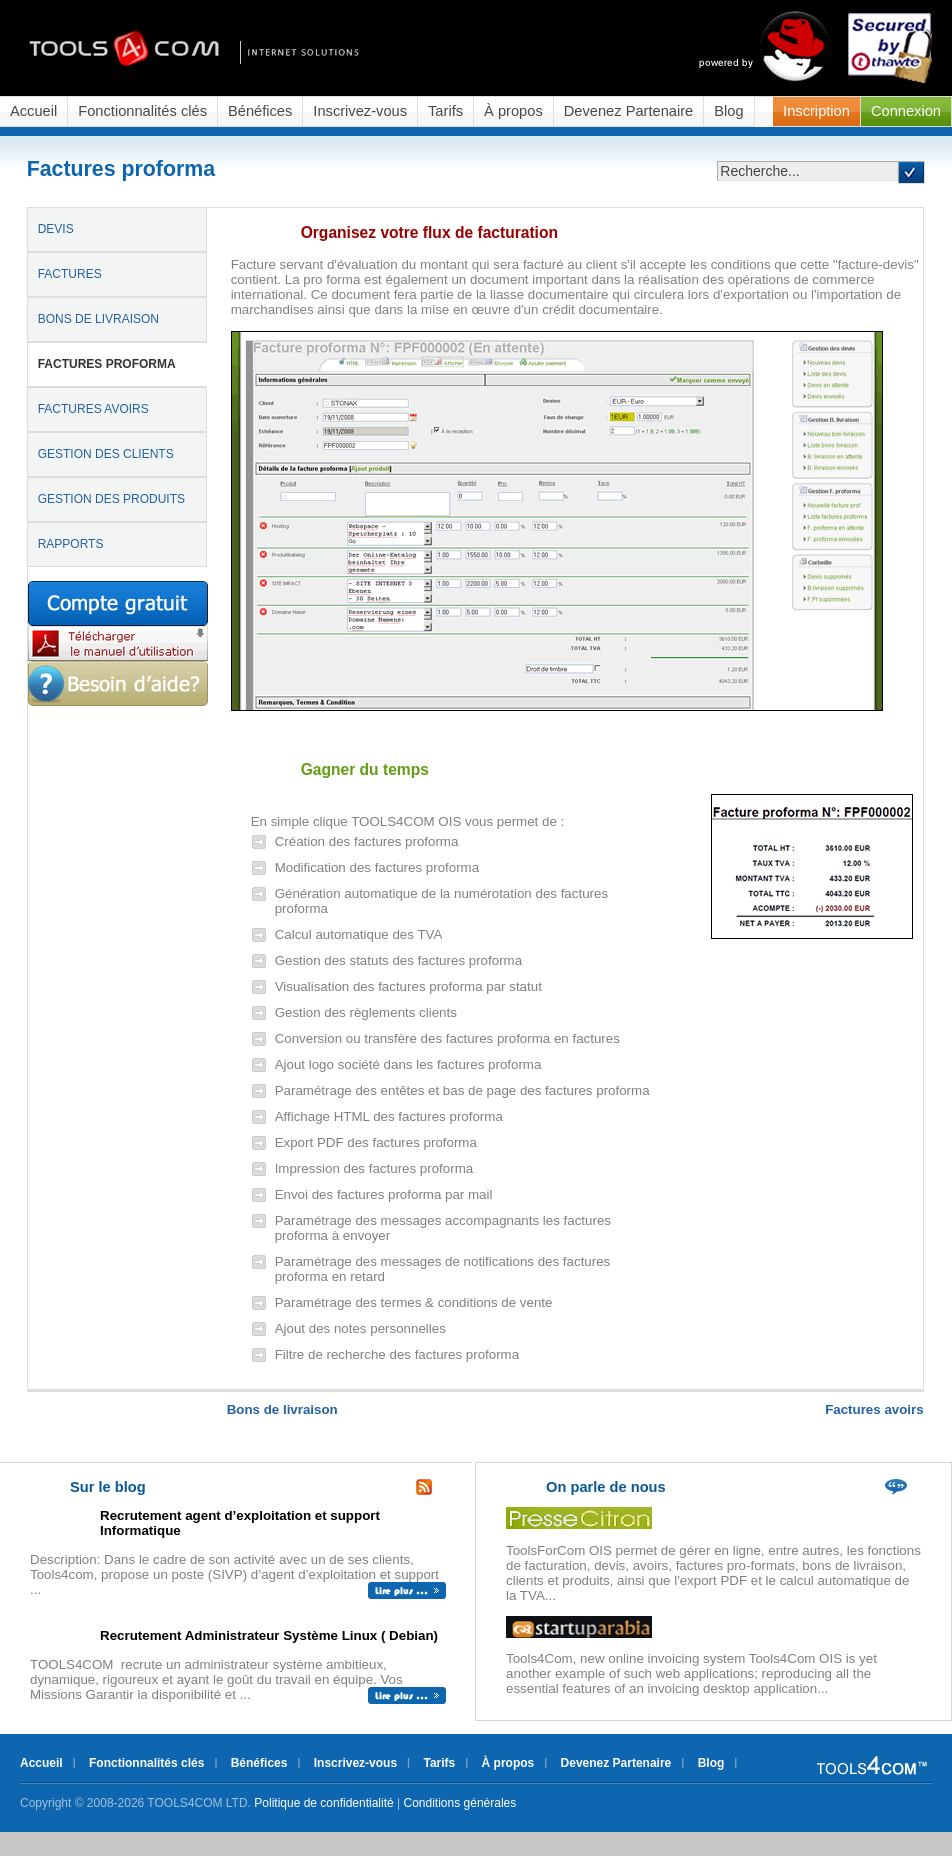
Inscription (816, 111)
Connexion (906, 111)
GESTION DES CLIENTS (106, 454)
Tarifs (445, 111)
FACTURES (70, 274)
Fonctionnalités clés (142, 111)
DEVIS (56, 229)
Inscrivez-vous (360, 111)
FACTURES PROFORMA (107, 364)
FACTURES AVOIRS (93, 409)
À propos (513, 111)
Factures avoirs (874, 1409)
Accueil (33, 111)
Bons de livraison (282, 1409)
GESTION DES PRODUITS (111, 499)
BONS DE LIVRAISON (98, 319)
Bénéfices (260, 111)
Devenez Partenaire (629, 111)
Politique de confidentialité (323, 1803)
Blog (728, 111)
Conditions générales (460, 1803)
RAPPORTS (71, 544)
